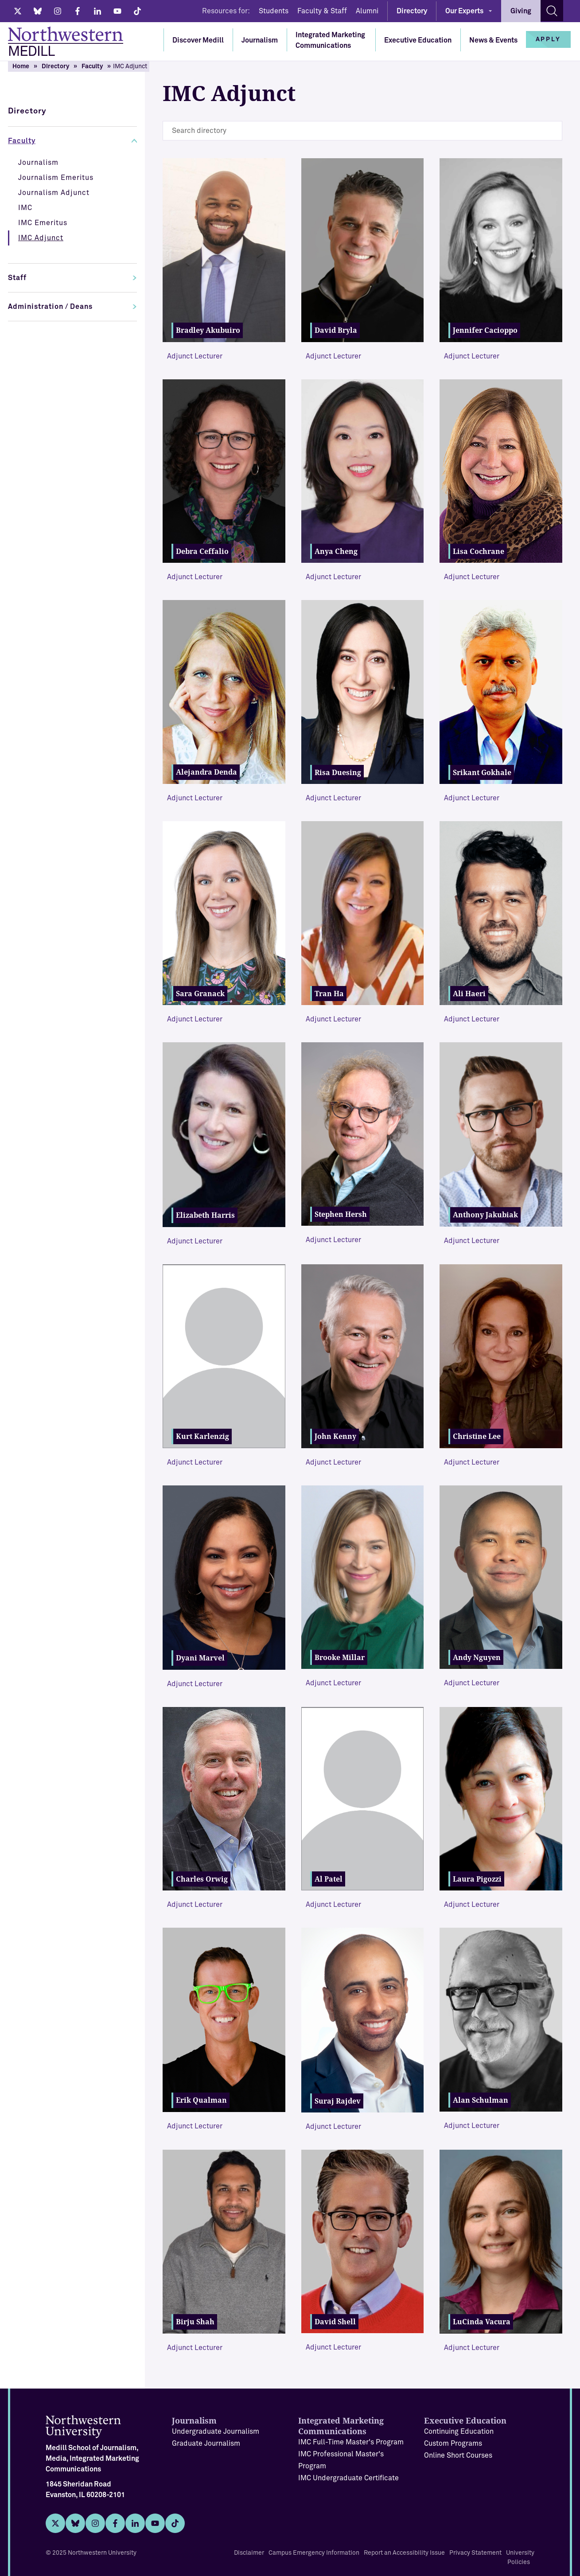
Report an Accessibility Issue (404, 2553)
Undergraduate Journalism (215, 2431)
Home (20, 66)
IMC (25, 207)
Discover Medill (198, 40)
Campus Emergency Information (314, 2553)
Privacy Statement (475, 2553)
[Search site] (552, 10)
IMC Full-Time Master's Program (351, 2442)
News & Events (493, 40)
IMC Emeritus (42, 222)
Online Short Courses (458, 2455)
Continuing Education (459, 2431)
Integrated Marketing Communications (330, 40)
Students (273, 11)
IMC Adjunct (40, 238)
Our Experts (464, 11)
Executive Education (418, 40)
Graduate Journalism (206, 2443)
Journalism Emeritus (55, 177)
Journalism (259, 40)
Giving (520, 11)
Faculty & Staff (322, 11)
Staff (17, 277)
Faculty (92, 66)
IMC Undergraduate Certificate (348, 2478)
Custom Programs (453, 2443)
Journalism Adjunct (54, 192)
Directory (412, 11)
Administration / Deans (50, 306)
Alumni (367, 11)
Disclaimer (249, 2553)
